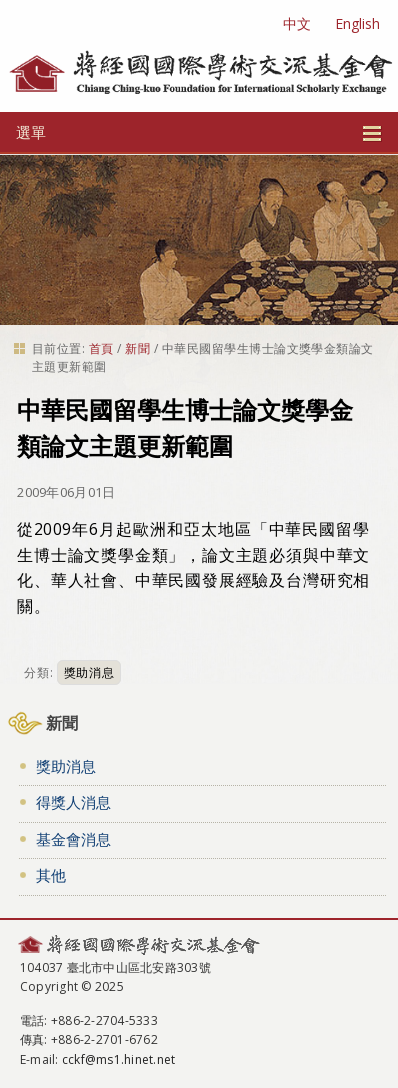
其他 (51, 875)
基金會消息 (73, 839)
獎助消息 (89, 672)
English (357, 23)
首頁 (101, 348)
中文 (297, 23)
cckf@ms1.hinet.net (118, 1059)
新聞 (137, 348)
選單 (199, 132)
